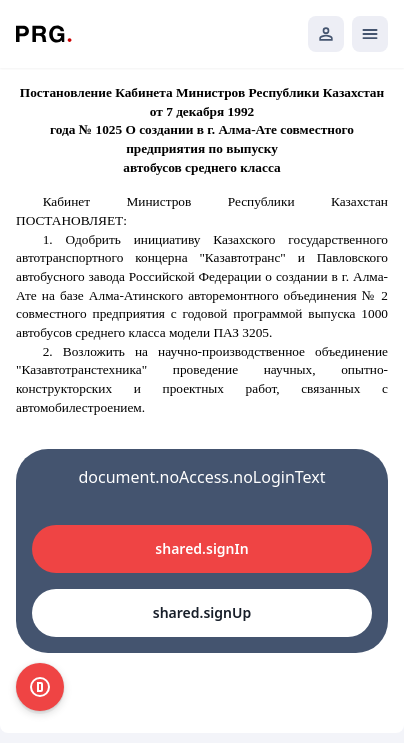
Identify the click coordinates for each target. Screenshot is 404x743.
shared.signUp (202, 612)
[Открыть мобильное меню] (370, 34)
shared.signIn (201, 548)
